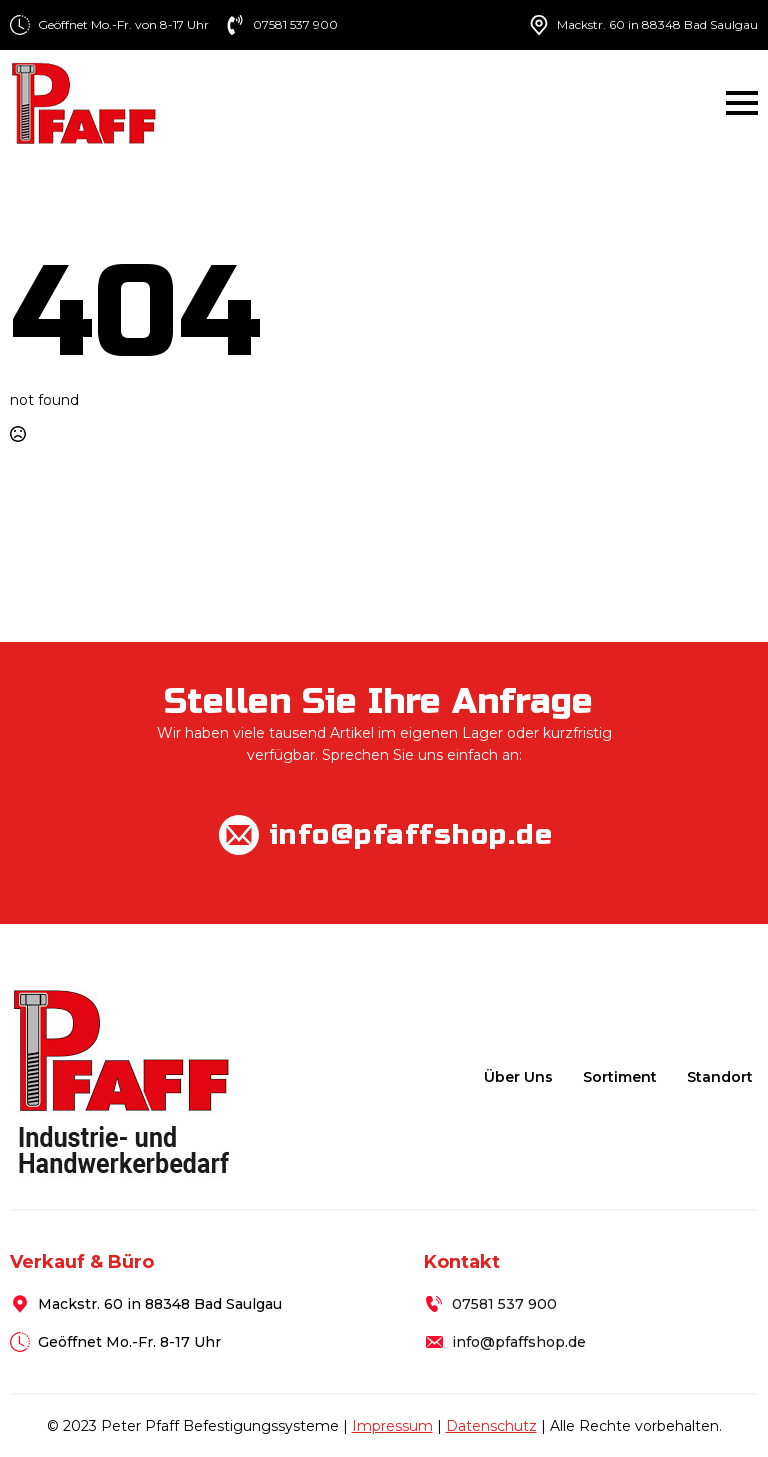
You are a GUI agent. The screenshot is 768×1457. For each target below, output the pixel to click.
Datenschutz (491, 1426)
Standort (720, 1077)
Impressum (392, 1426)
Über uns (518, 1077)
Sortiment (620, 1077)
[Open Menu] (742, 103)
